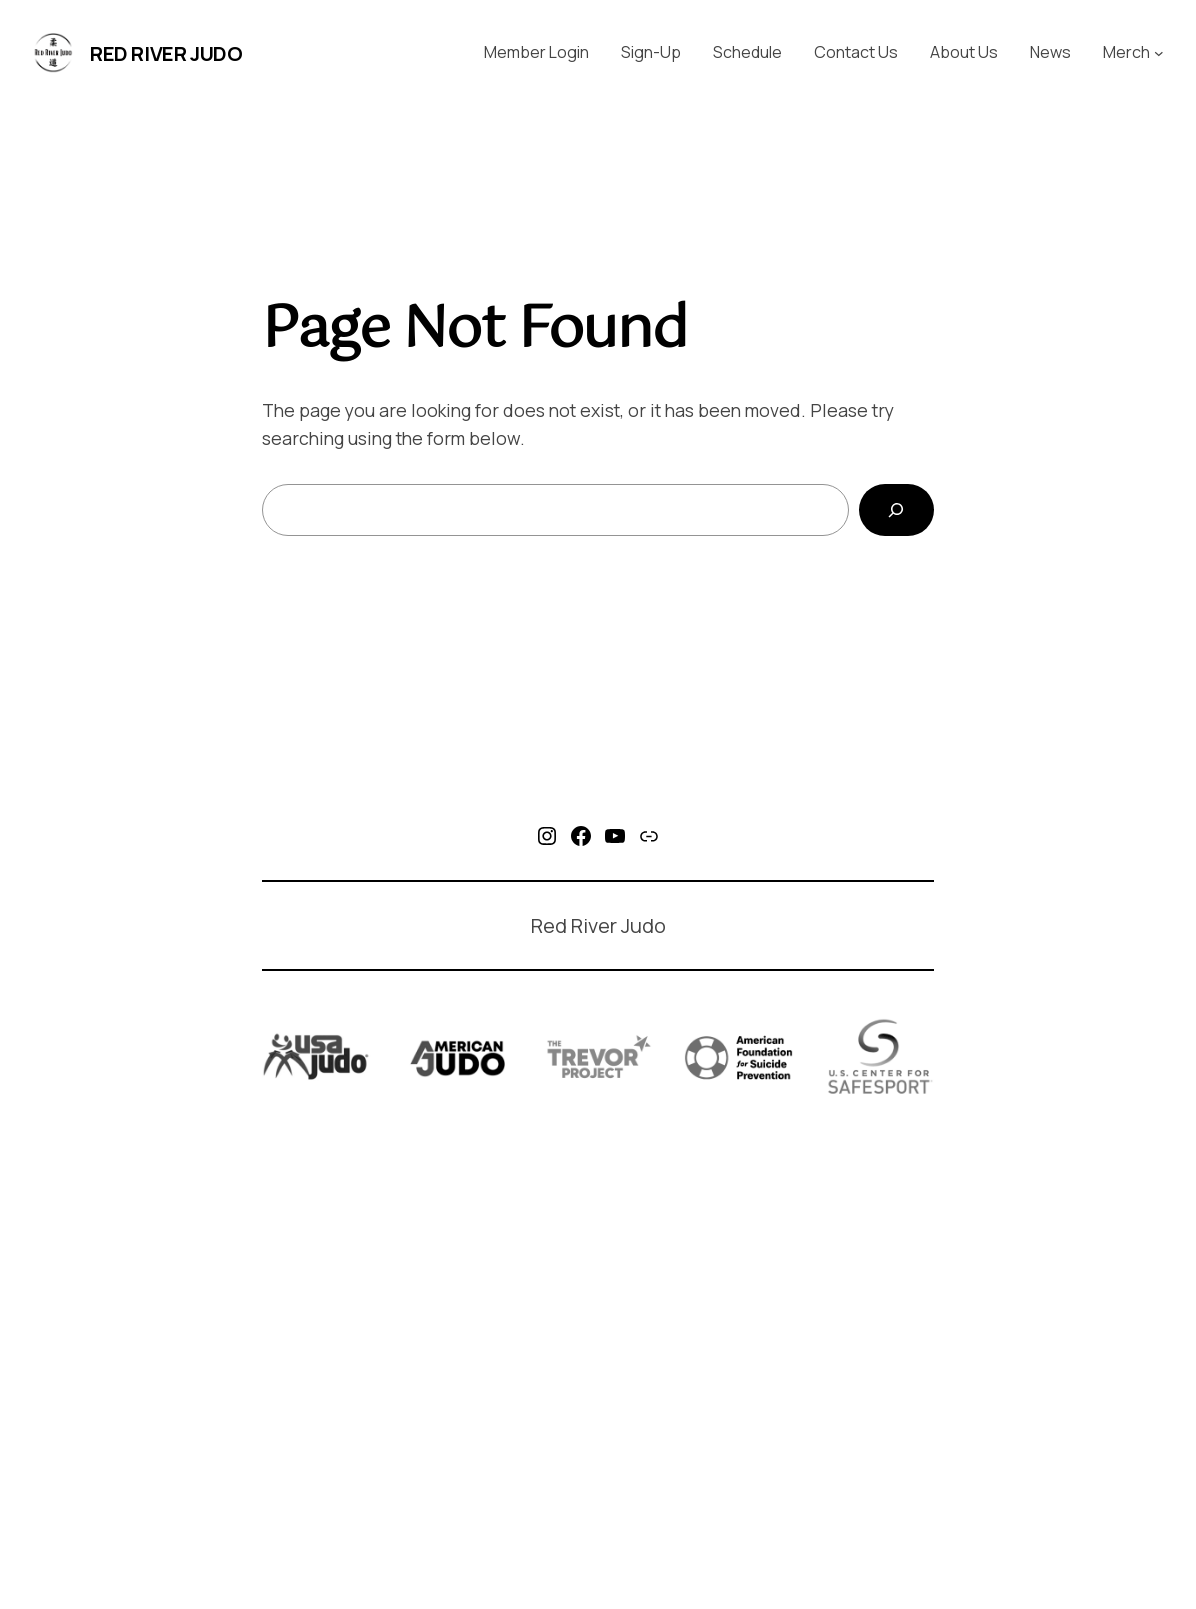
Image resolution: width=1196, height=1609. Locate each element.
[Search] (896, 510)
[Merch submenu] (1159, 53)
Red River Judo (166, 53)
